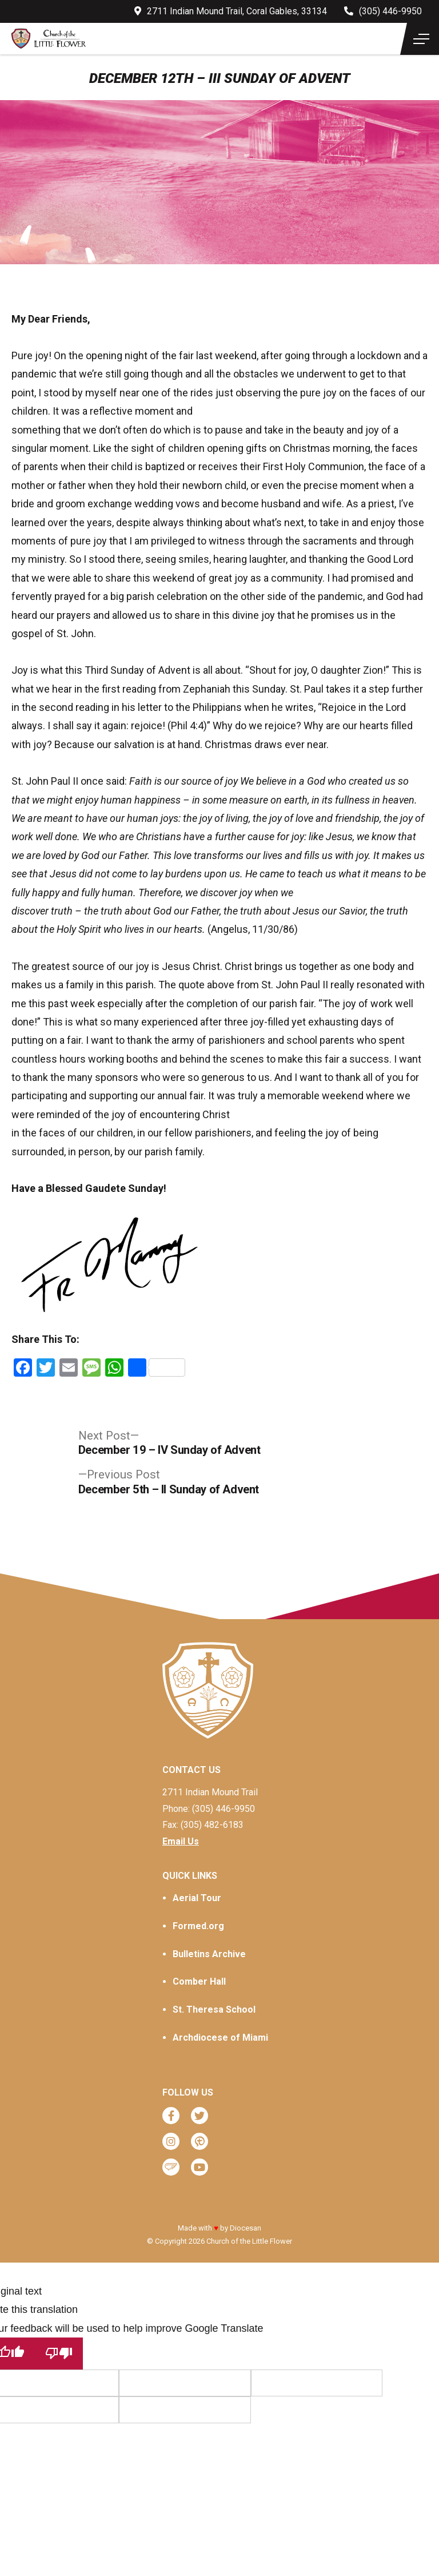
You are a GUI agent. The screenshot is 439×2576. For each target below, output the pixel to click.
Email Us (180, 1841)
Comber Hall (199, 1981)
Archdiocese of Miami (220, 2037)
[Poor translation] (59, 2353)
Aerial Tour (197, 1898)
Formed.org (198, 1926)
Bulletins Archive (209, 1954)
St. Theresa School (214, 2009)
